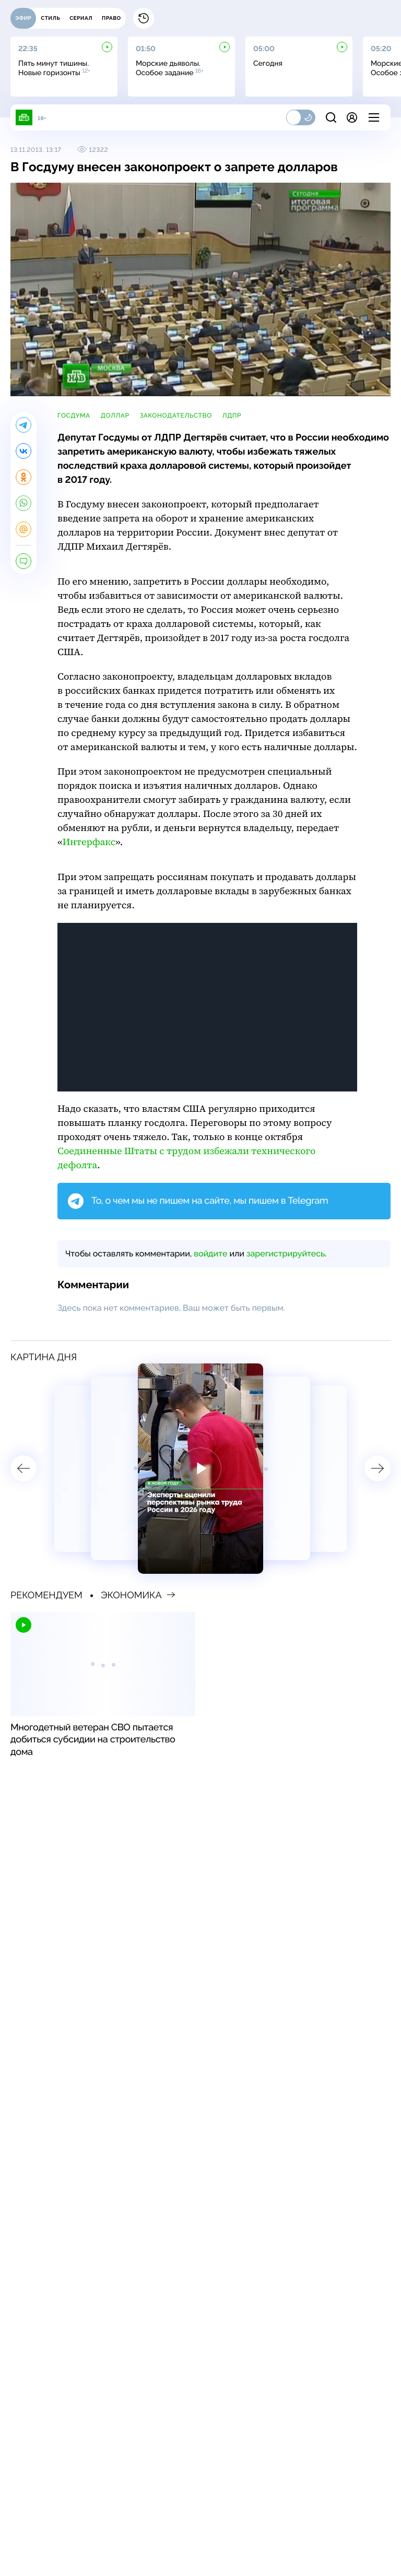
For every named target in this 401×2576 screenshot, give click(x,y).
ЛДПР (231, 415)
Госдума (73, 415)
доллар (115, 415)
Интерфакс (89, 842)
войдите (210, 1254)
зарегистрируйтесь (285, 1254)
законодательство (176, 415)
